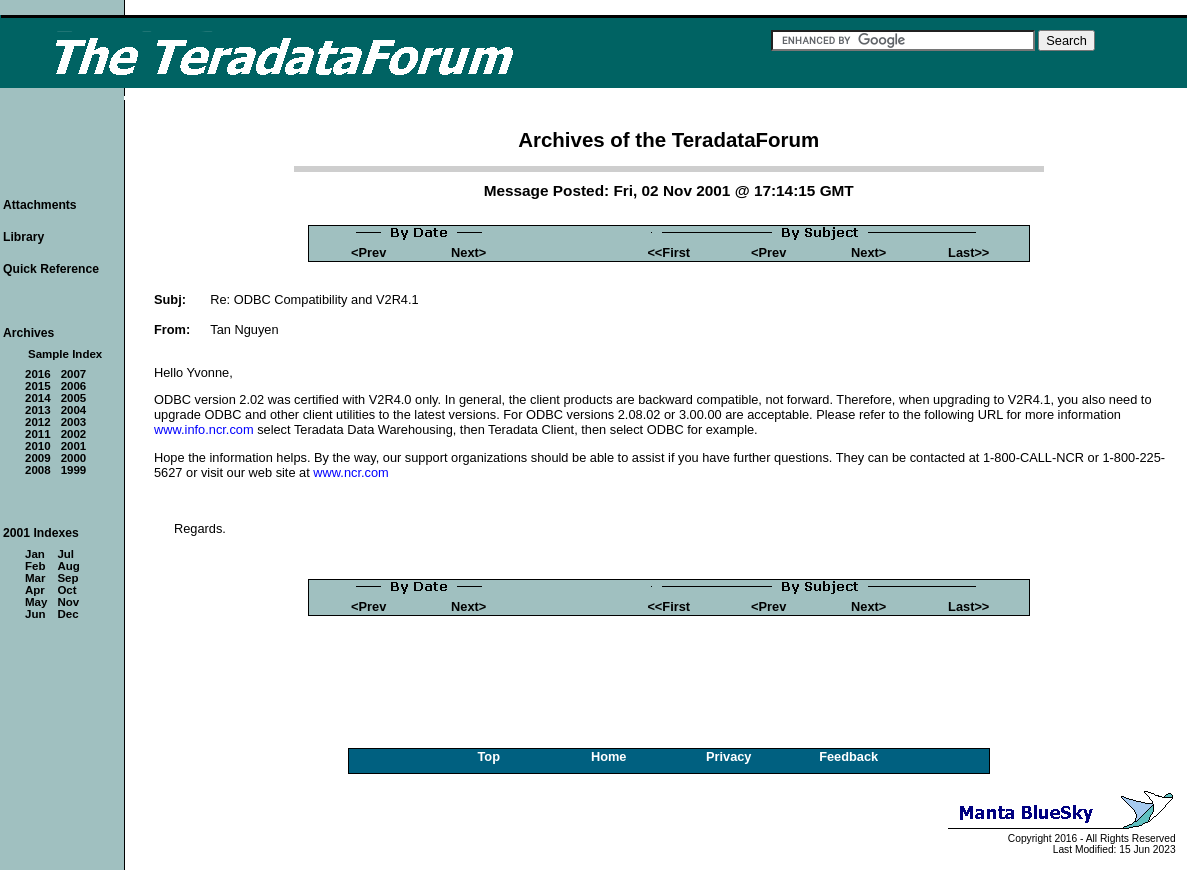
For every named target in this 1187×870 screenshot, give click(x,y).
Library (23, 237)
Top (488, 756)
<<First (668, 252)
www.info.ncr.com (204, 429)
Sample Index (65, 354)
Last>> (968, 252)
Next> (468, 252)
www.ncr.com (350, 472)
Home (609, 756)
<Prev (368, 252)
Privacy (729, 756)
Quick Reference (51, 269)
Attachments (40, 205)
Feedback (848, 756)
